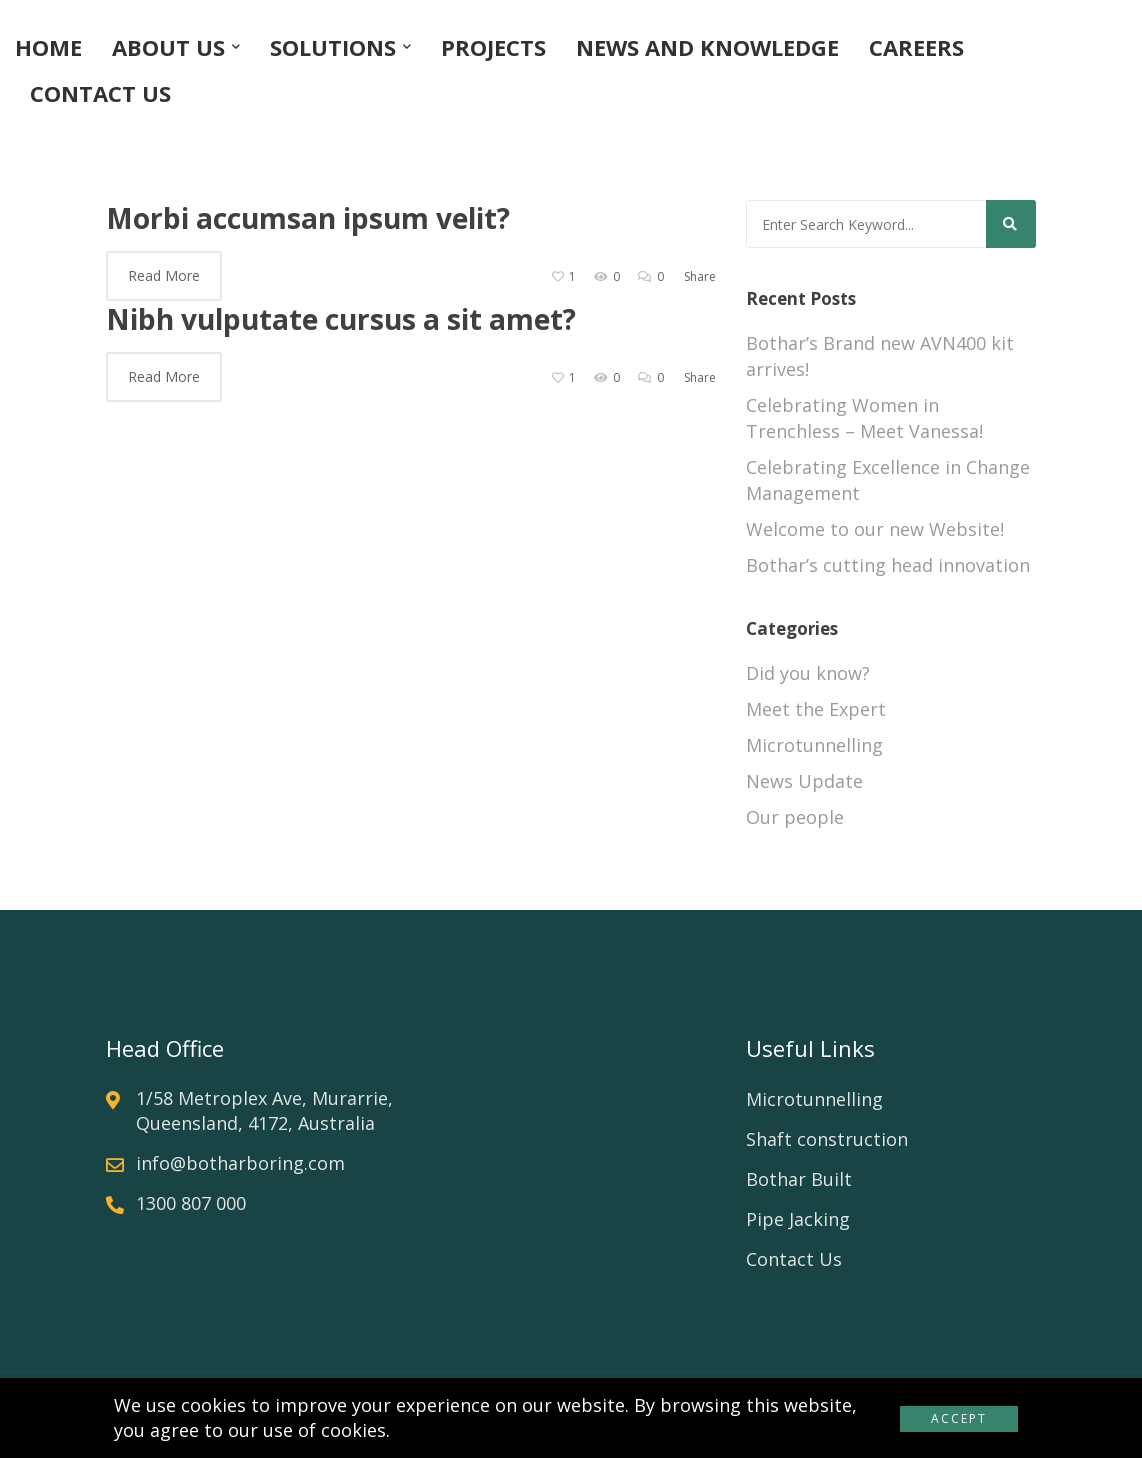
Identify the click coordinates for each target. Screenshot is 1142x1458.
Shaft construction (827, 1139)
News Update (804, 781)
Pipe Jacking (798, 1219)
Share (700, 276)
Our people (795, 817)
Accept (959, 1418)
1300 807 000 (191, 1203)
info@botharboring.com (240, 1163)
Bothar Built (799, 1179)
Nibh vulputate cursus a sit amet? (341, 319)
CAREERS (916, 47)
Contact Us (794, 1259)
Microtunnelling (814, 745)
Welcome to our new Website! (875, 529)
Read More (164, 275)
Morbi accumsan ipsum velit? (308, 218)
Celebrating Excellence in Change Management (888, 480)
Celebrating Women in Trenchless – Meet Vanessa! (864, 418)
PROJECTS (493, 47)
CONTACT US (100, 93)
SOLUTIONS (333, 47)
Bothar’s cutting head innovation (888, 565)
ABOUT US (168, 47)
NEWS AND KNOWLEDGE (707, 47)
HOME (48, 47)
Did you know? (808, 673)
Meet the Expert (816, 709)
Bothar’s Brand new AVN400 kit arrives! (880, 356)
